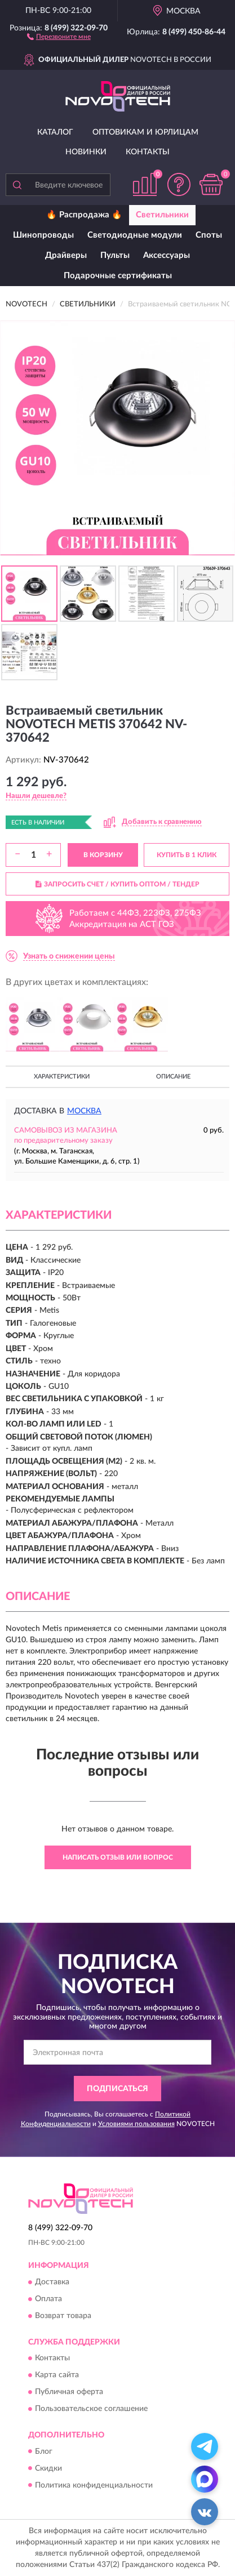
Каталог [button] (55, 132)
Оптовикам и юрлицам (145, 132)
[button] (59, 36)
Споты (209, 235)
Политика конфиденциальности (94, 2485)
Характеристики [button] (62, 1076)
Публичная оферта (69, 2392)
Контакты (148, 152)
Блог (43, 2451)
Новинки (86, 152)
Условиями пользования (136, 2123)
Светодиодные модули (134, 235)
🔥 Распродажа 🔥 (84, 215)
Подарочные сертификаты (118, 275)
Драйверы (66, 255)
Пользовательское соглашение (91, 2409)
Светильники (162, 215)
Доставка (52, 2282)
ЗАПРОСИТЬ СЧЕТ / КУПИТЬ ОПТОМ (117, 884)
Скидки (48, 2468)
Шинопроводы (43, 235)
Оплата (48, 2299)
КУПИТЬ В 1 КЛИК (186, 855)
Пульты (115, 255)
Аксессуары (166, 255)
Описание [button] (173, 1076)
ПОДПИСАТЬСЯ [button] (117, 2089)
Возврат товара (63, 2316)
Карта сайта (57, 2375)
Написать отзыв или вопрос (118, 1857)
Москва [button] (84, 1111)
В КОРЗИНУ (103, 855)
